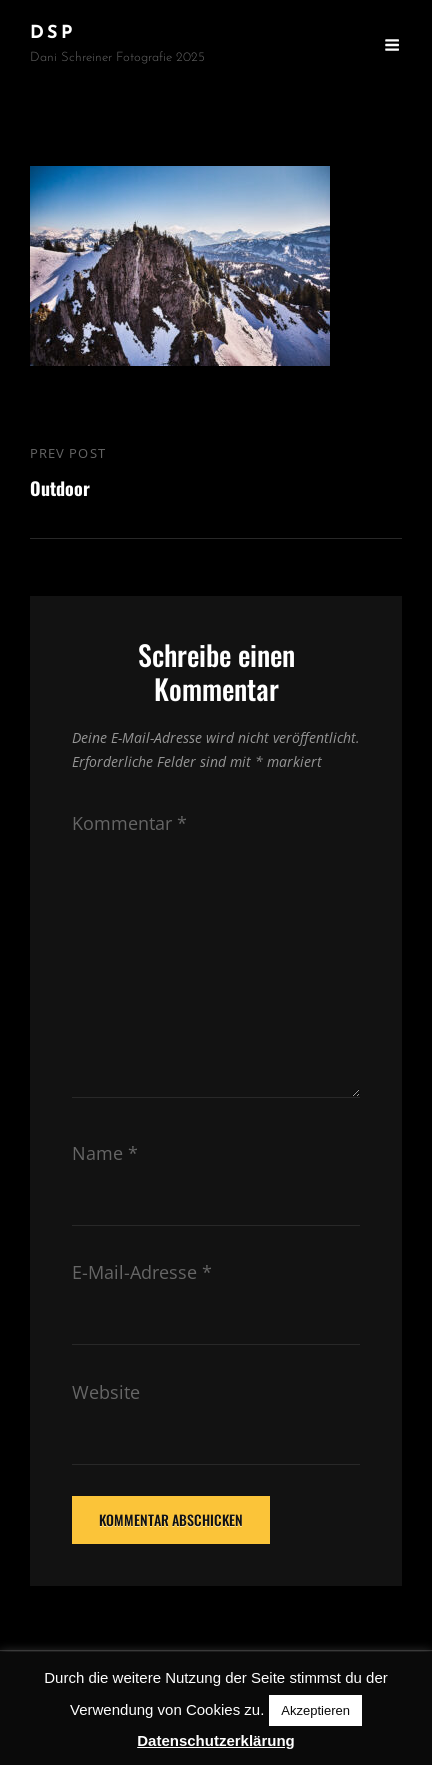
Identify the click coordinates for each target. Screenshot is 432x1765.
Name (105, 1153)
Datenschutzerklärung (216, 1740)
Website (106, 1392)
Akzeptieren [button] (315, 1710)
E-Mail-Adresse (142, 1272)
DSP (52, 33)
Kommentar (129, 823)
